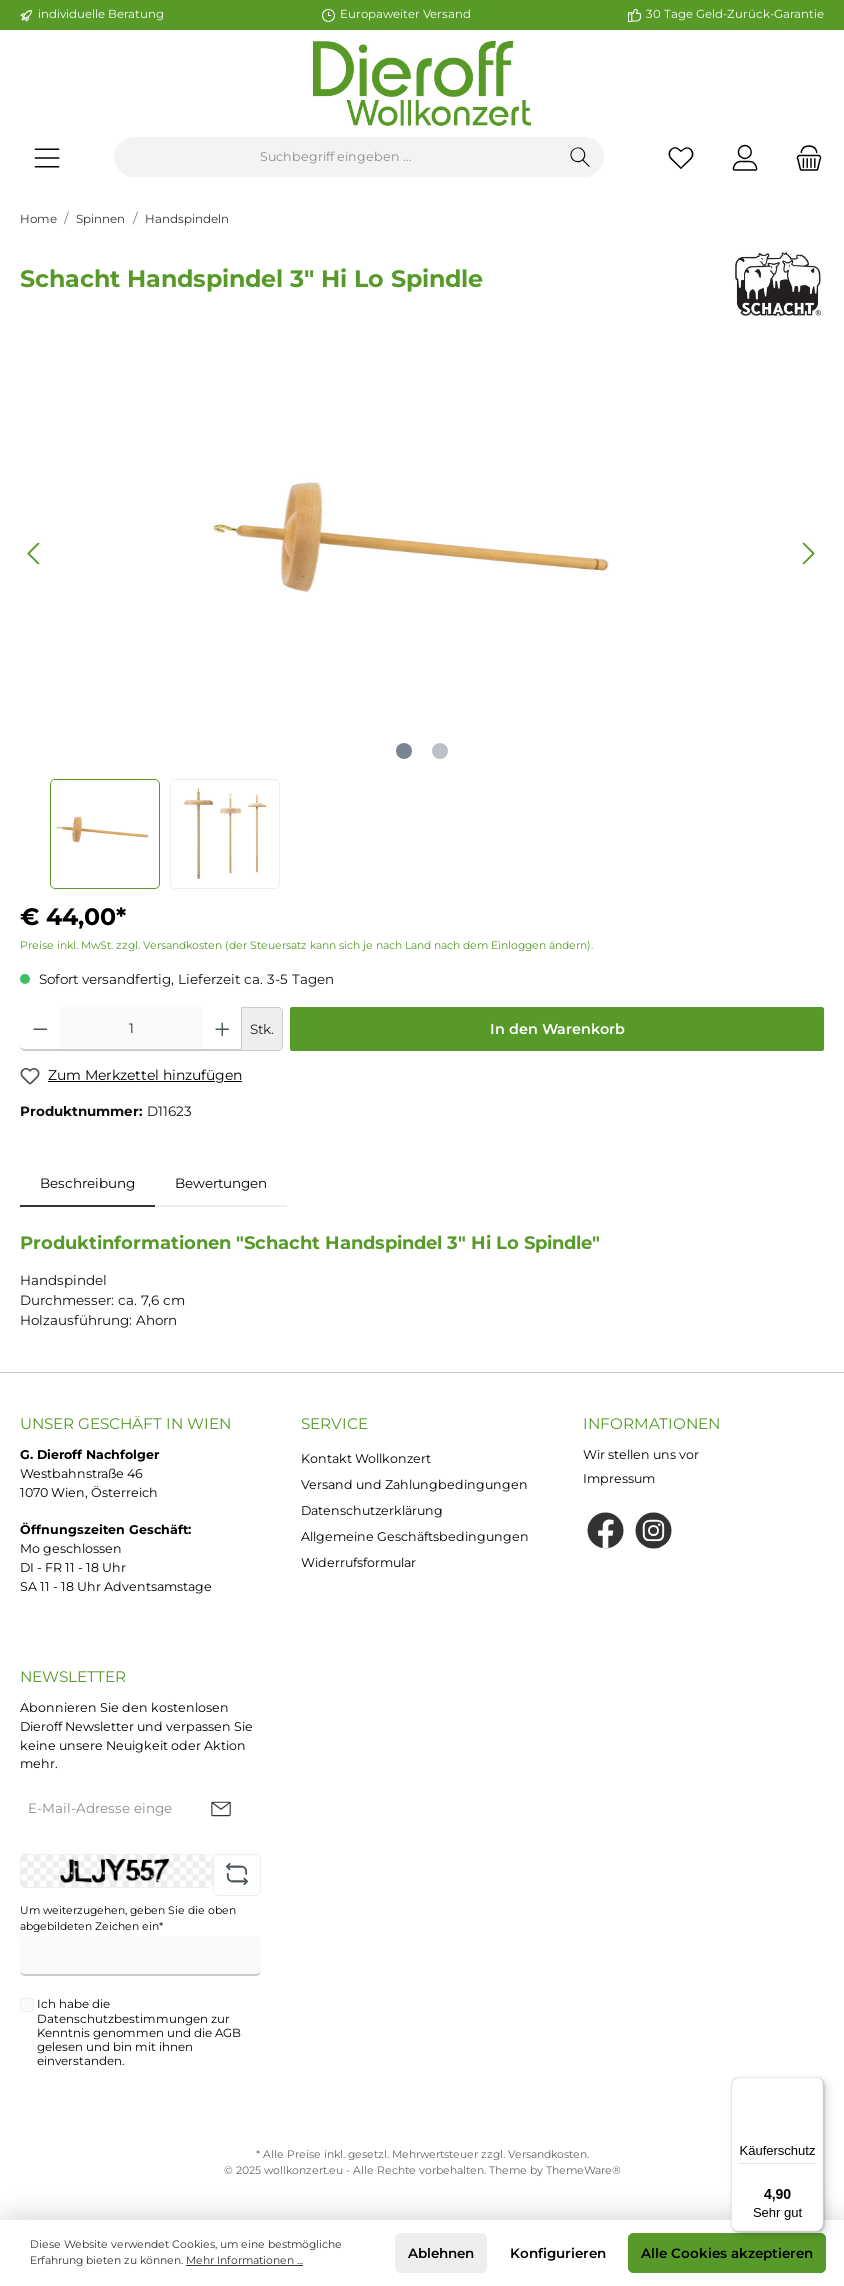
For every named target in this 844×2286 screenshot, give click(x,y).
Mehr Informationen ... (244, 2260)
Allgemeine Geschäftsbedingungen (415, 1536)
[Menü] (47, 157)
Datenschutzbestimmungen (122, 2019)
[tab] (87, 1183)
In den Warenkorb (557, 1029)
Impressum (619, 1478)
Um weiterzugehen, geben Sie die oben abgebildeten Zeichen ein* (128, 1918)
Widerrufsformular (358, 1562)
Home (38, 219)
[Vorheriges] (35, 553)
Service (334, 1423)
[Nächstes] (808, 553)
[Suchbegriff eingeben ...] (336, 157)
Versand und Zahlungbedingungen (414, 1484)
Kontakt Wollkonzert (366, 1458)
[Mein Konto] (745, 157)
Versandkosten (547, 2154)
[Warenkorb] (803, 157)
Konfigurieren (558, 2253)
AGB (228, 2033)
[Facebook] (605, 1530)
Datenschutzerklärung (372, 1510)
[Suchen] (580, 157)
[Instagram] (653, 1530)
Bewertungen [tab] (221, 1183)
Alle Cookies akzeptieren (727, 2253)
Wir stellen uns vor (641, 1454)
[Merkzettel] (681, 157)
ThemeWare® (583, 2170)
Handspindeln (187, 219)
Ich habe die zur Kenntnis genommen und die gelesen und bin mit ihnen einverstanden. (139, 2032)
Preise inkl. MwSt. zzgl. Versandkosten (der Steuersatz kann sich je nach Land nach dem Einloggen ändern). (306, 945)
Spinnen (100, 219)
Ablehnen (441, 2253)
